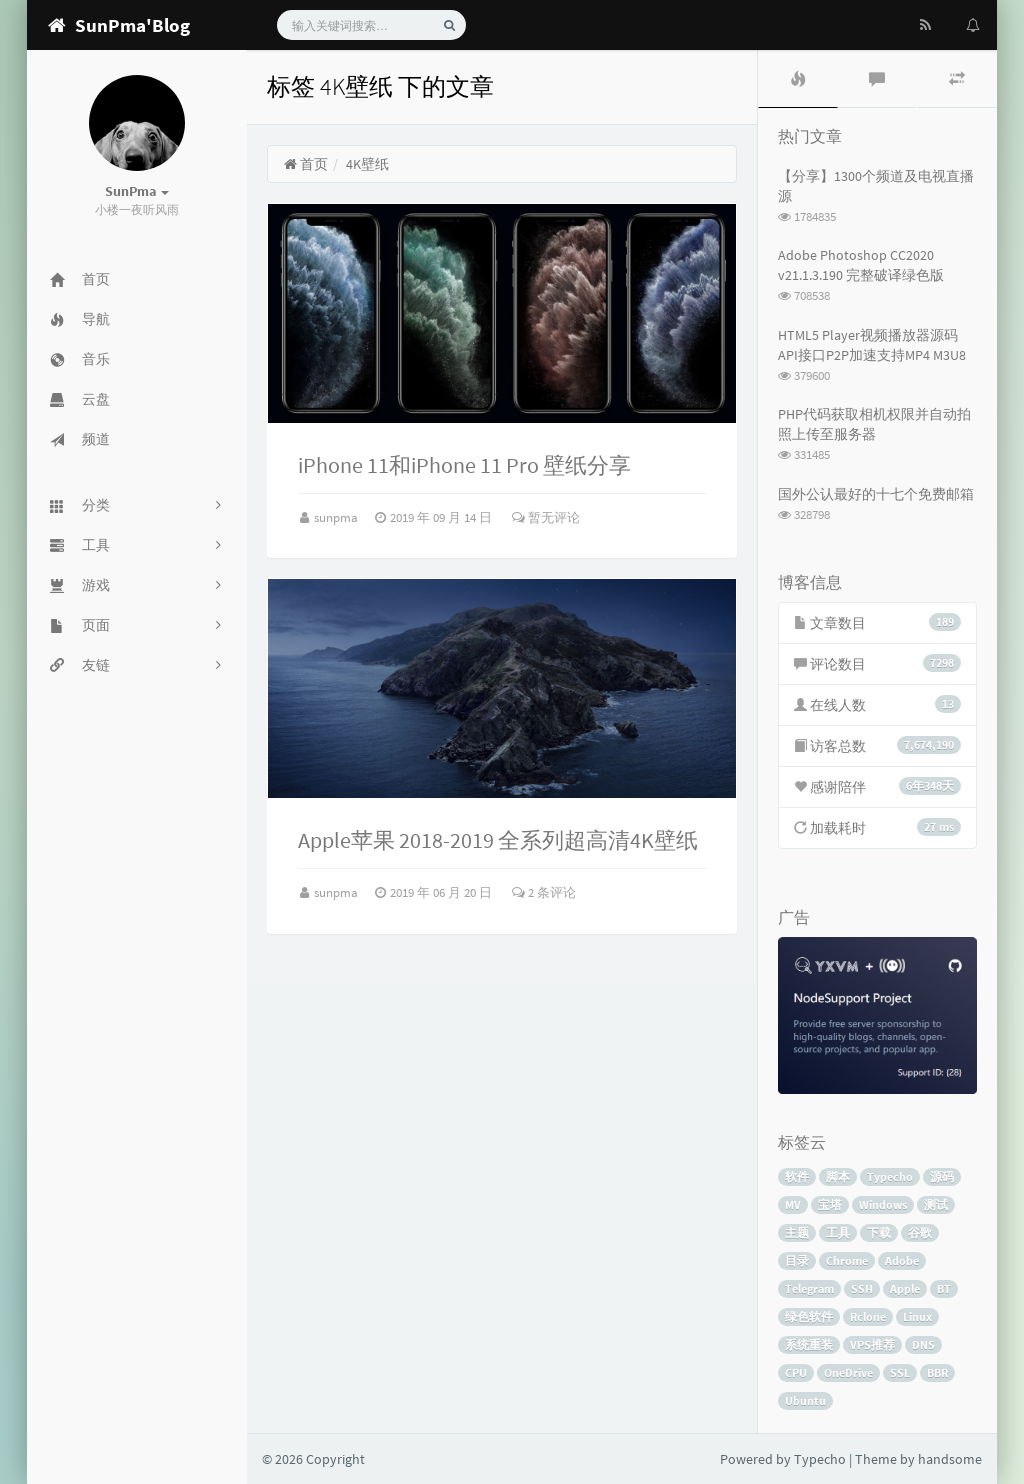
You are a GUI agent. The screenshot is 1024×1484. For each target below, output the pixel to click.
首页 (305, 164)
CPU (796, 1372)
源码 (942, 1176)
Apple (905, 1288)
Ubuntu (805, 1400)
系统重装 (809, 1344)
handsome (950, 1459)
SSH (862, 1288)
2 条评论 (544, 892)
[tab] (798, 79)
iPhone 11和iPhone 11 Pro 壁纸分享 (464, 465)
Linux (917, 1316)
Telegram (809, 1288)
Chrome (847, 1260)
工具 (838, 1232)
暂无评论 (546, 517)
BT (944, 1288)
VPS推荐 (872, 1344)
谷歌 (920, 1232)
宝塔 (830, 1204)
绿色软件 (809, 1316)
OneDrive (848, 1372)
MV (793, 1204)
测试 (936, 1204)
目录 (797, 1260)
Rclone (868, 1316)
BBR (937, 1372)
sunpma (337, 517)
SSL (900, 1372)
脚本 (838, 1176)
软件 (797, 1176)
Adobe (902, 1260)
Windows (883, 1204)
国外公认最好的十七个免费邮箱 (876, 494)
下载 (879, 1232)
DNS (923, 1344)
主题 (797, 1232)
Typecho (890, 1176)
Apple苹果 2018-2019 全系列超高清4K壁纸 (498, 840)
